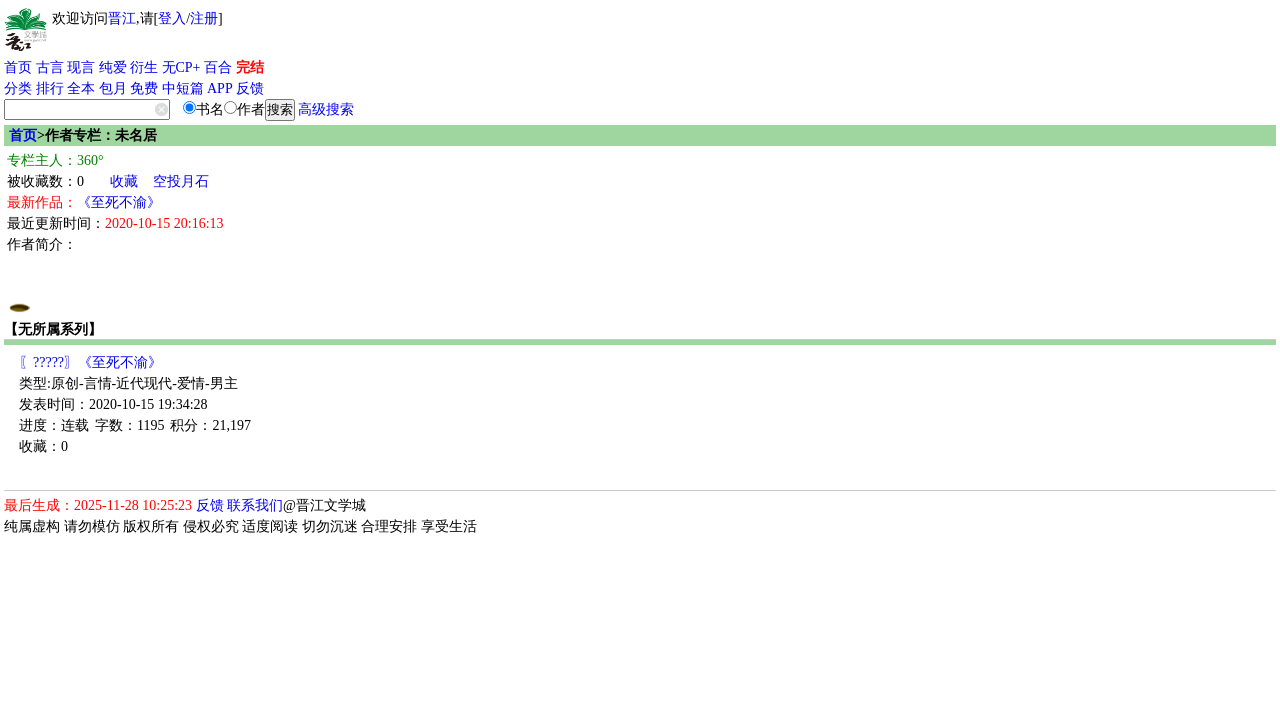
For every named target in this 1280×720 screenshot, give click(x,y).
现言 (81, 67)
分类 (18, 88)
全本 (81, 88)
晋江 (122, 18)
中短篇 (183, 88)
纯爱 (113, 67)
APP (220, 88)
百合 (218, 67)
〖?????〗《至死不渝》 (90, 362)
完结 (250, 67)
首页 (18, 67)
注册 (204, 18)
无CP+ (181, 67)
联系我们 (255, 505)
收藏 (124, 181)
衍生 (144, 67)
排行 (50, 88)
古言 (50, 67)
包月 (113, 88)
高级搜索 (326, 109)
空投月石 (181, 181)
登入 (172, 18)
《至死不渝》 (119, 202)
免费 (144, 88)
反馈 (250, 88)
